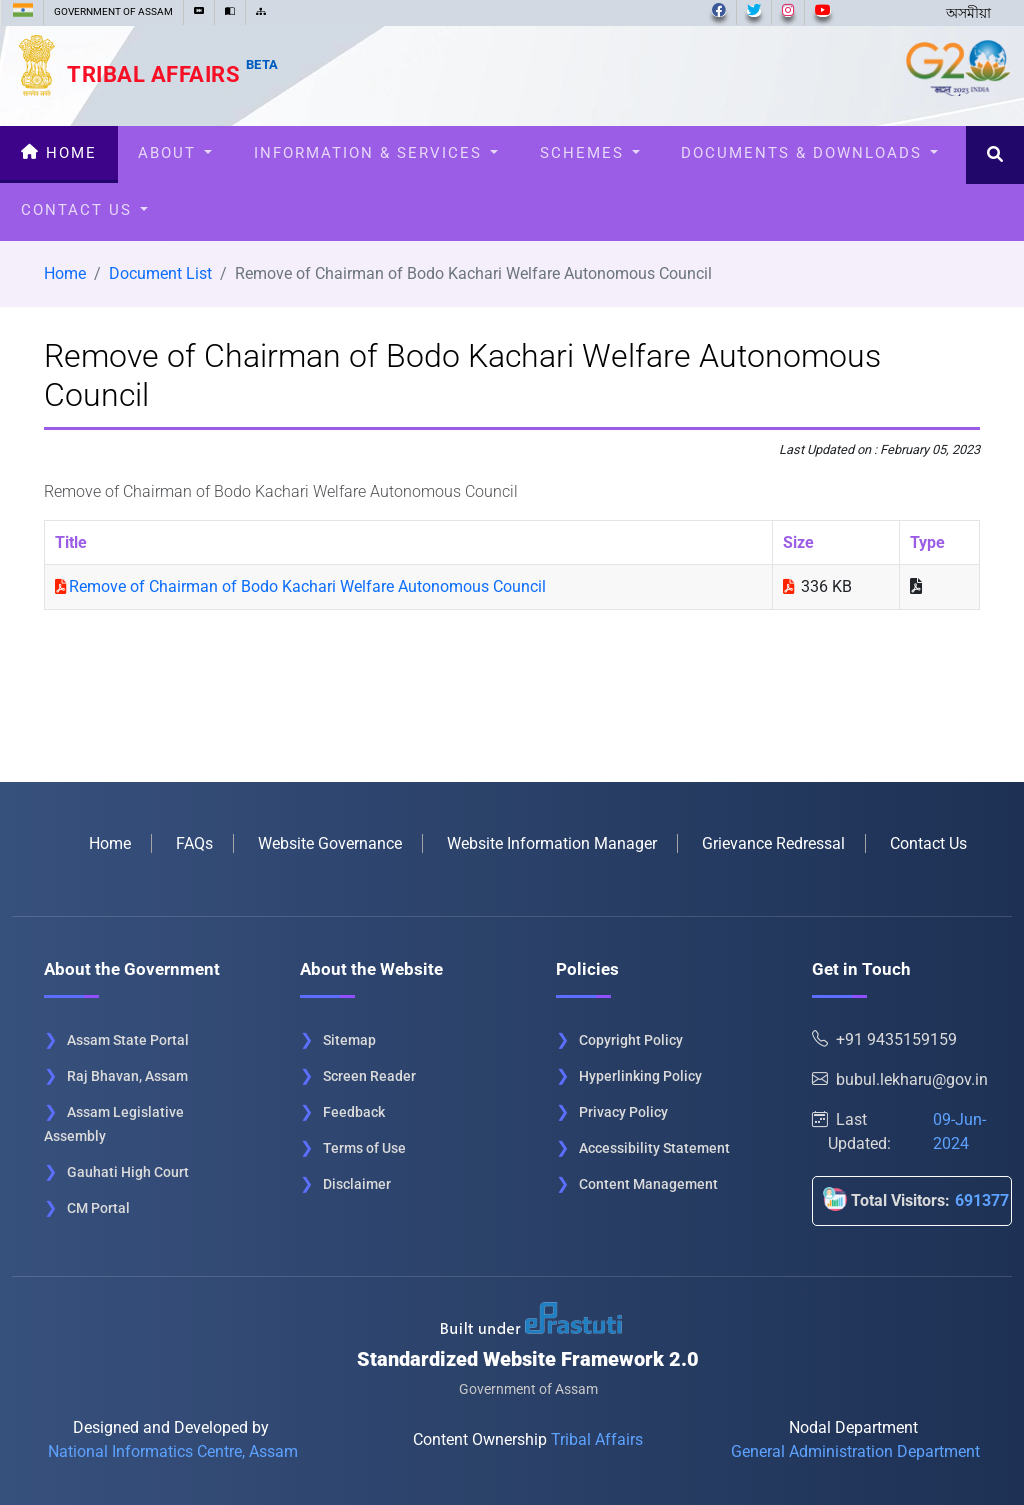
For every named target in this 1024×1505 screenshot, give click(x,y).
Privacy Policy (623, 1112)
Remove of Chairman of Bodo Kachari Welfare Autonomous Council (307, 586)
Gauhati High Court (128, 1172)
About (175, 153)
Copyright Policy (631, 1040)
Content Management (648, 1184)
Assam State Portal (128, 1040)
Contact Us (84, 210)
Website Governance (330, 843)
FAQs (194, 843)
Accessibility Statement (654, 1148)
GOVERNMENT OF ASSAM (113, 11)
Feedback (354, 1112)
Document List (160, 273)
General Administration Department (855, 1451)
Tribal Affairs (173, 74)
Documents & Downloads (809, 153)
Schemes (590, 153)
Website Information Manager (552, 843)
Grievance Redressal (773, 843)
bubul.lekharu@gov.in (900, 1079)
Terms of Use (364, 1148)
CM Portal (98, 1208)
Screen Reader (369, 1076)
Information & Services (376, 153)
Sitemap (349, 1040)
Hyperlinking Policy (640, 1076)
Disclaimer (357, 1184)
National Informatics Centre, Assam (173, 1451)
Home (59, 153)
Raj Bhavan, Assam (127, 1076)
